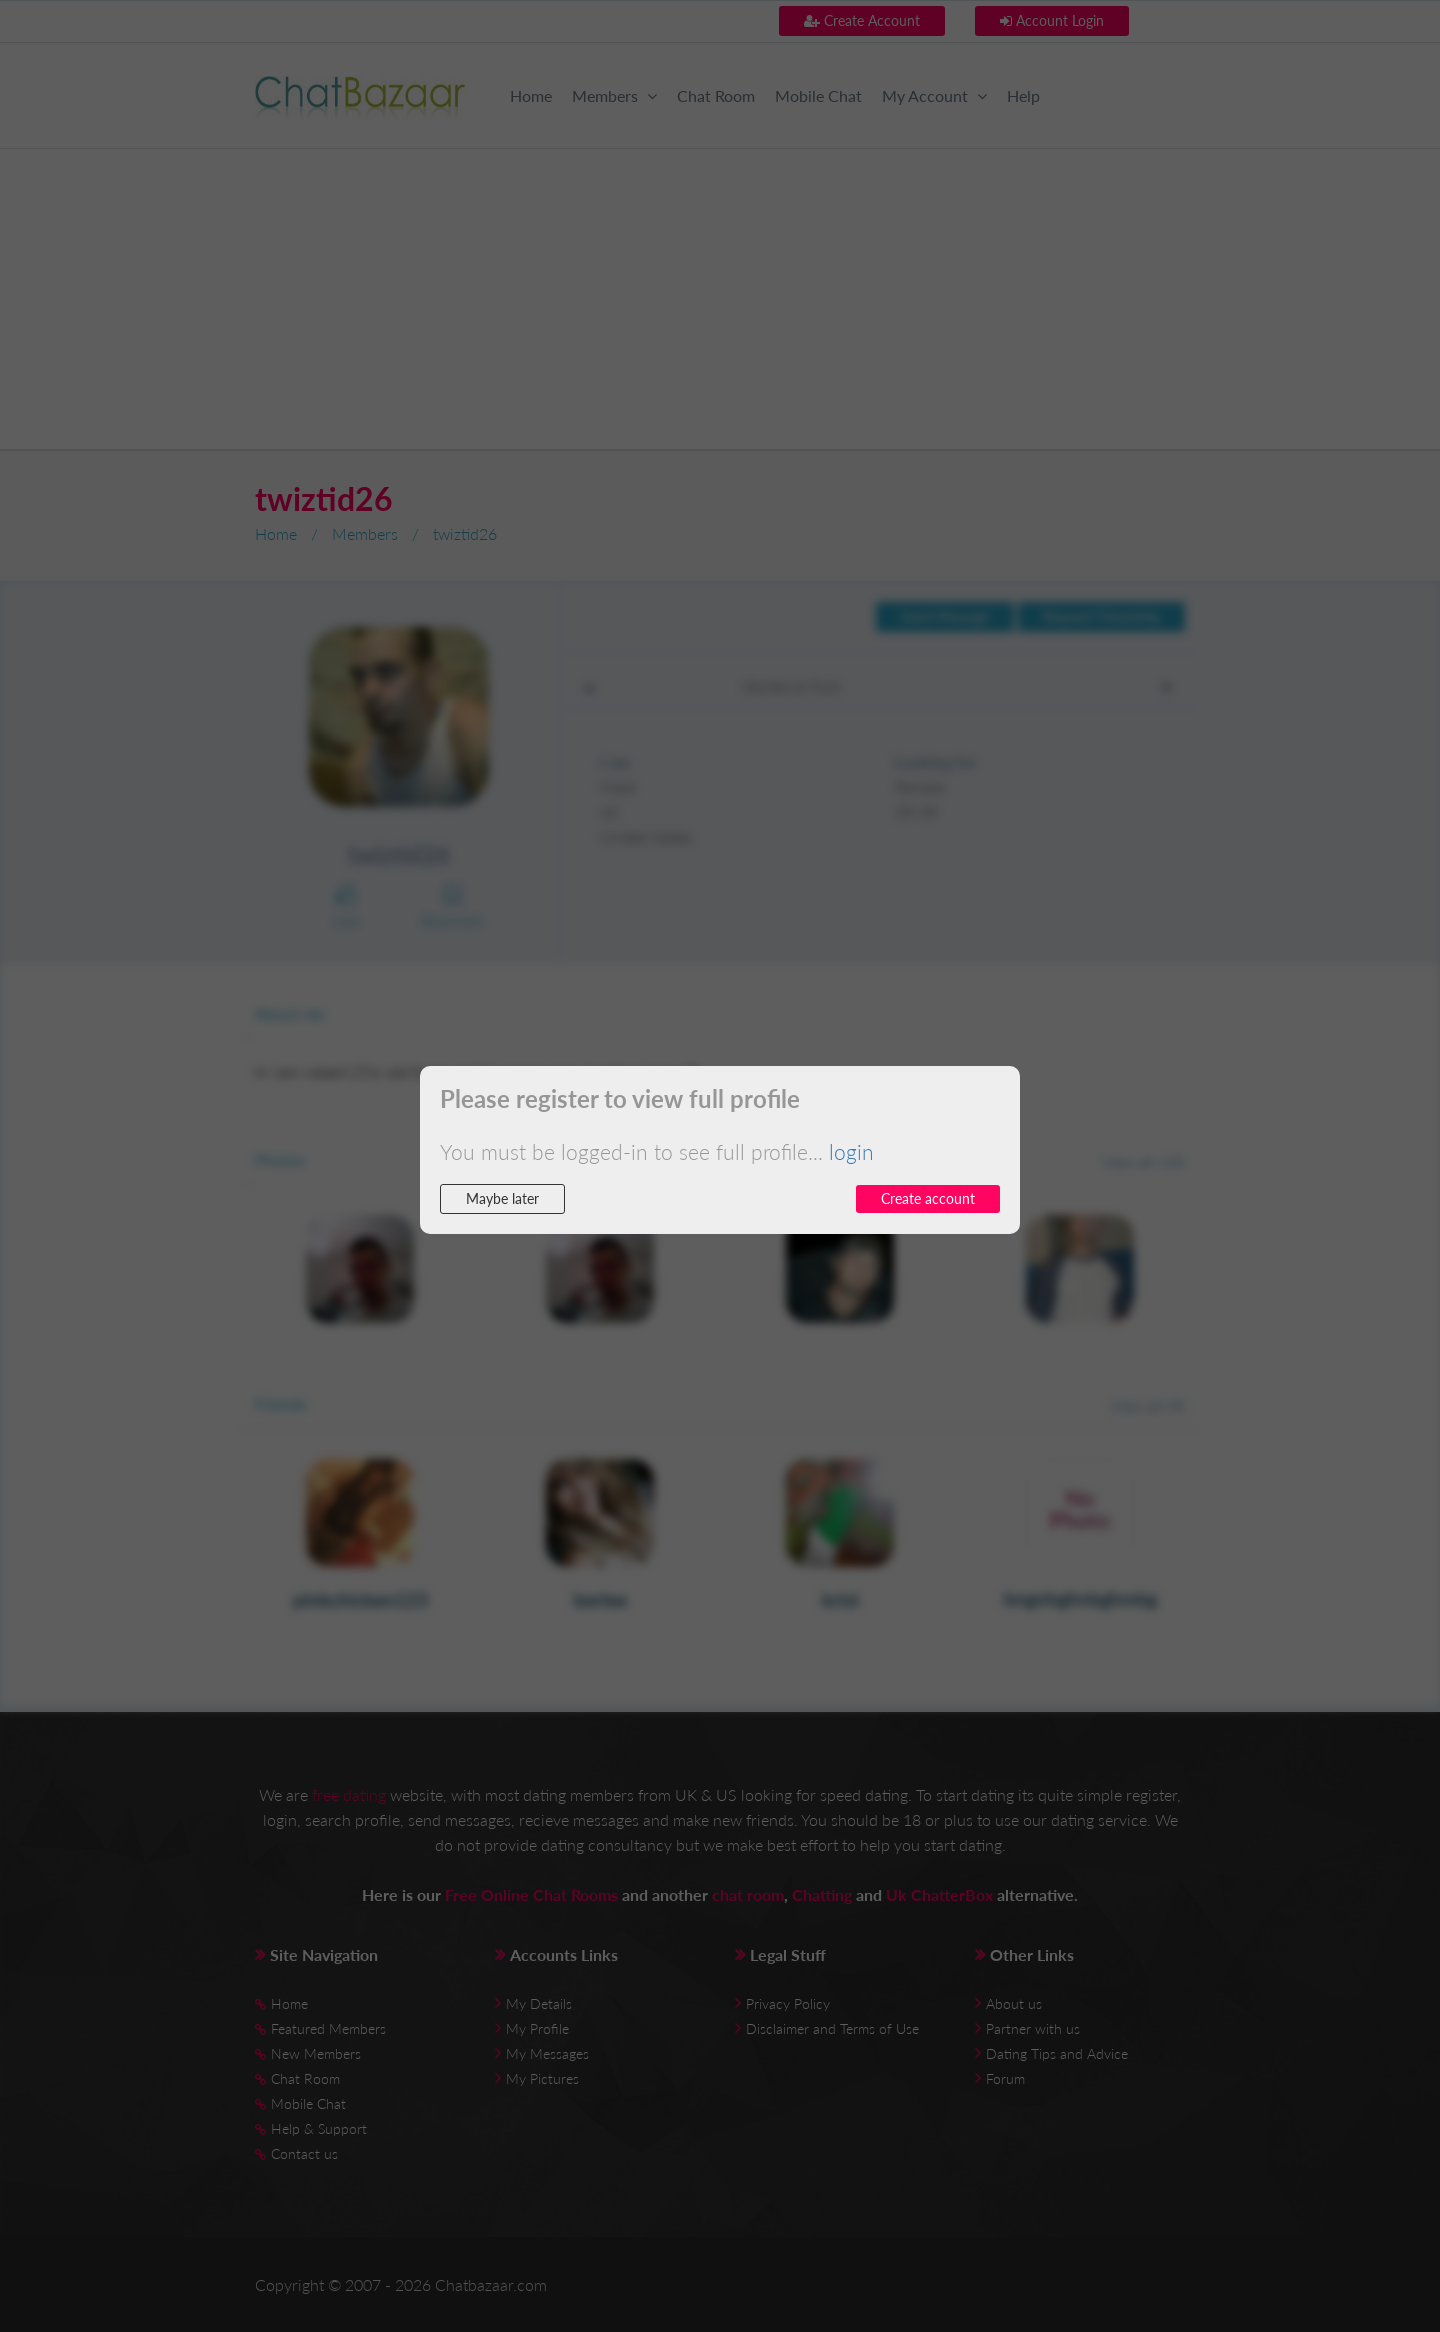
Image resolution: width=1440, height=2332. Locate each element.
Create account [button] (928, 1198)
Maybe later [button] (502, 1198)
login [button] (851, 1151)
